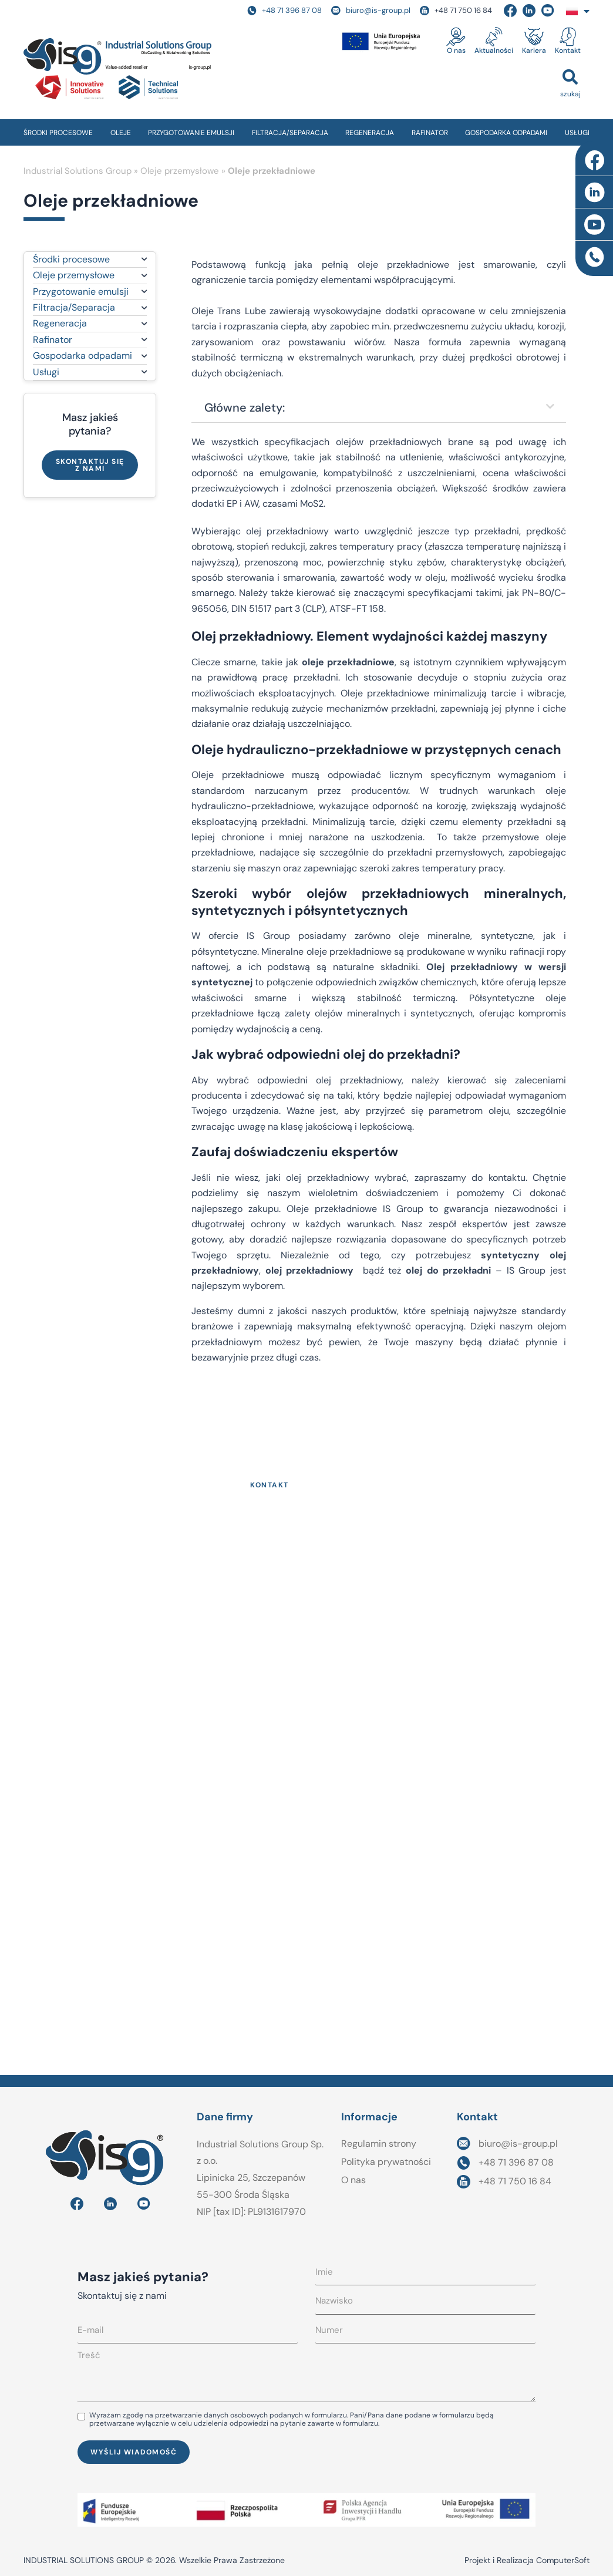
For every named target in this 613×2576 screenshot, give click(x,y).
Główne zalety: (244, 407)
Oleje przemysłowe (179, 171)
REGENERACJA (369, 132)
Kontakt (568, 50)
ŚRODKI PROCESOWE (58, 132)
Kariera (534, 50)
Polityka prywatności (386, 2162)
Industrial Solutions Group (77, 171)
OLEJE (120, 132)
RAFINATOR (430, 132)
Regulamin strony (378, 2143)
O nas (456, 50)
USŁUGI (577, 132)
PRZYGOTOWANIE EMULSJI (191, 132)
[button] (570, 83)
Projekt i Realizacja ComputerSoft (527, 2560)
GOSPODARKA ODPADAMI (506, 132)
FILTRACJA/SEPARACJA (290, 132)
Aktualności (493, 50)
